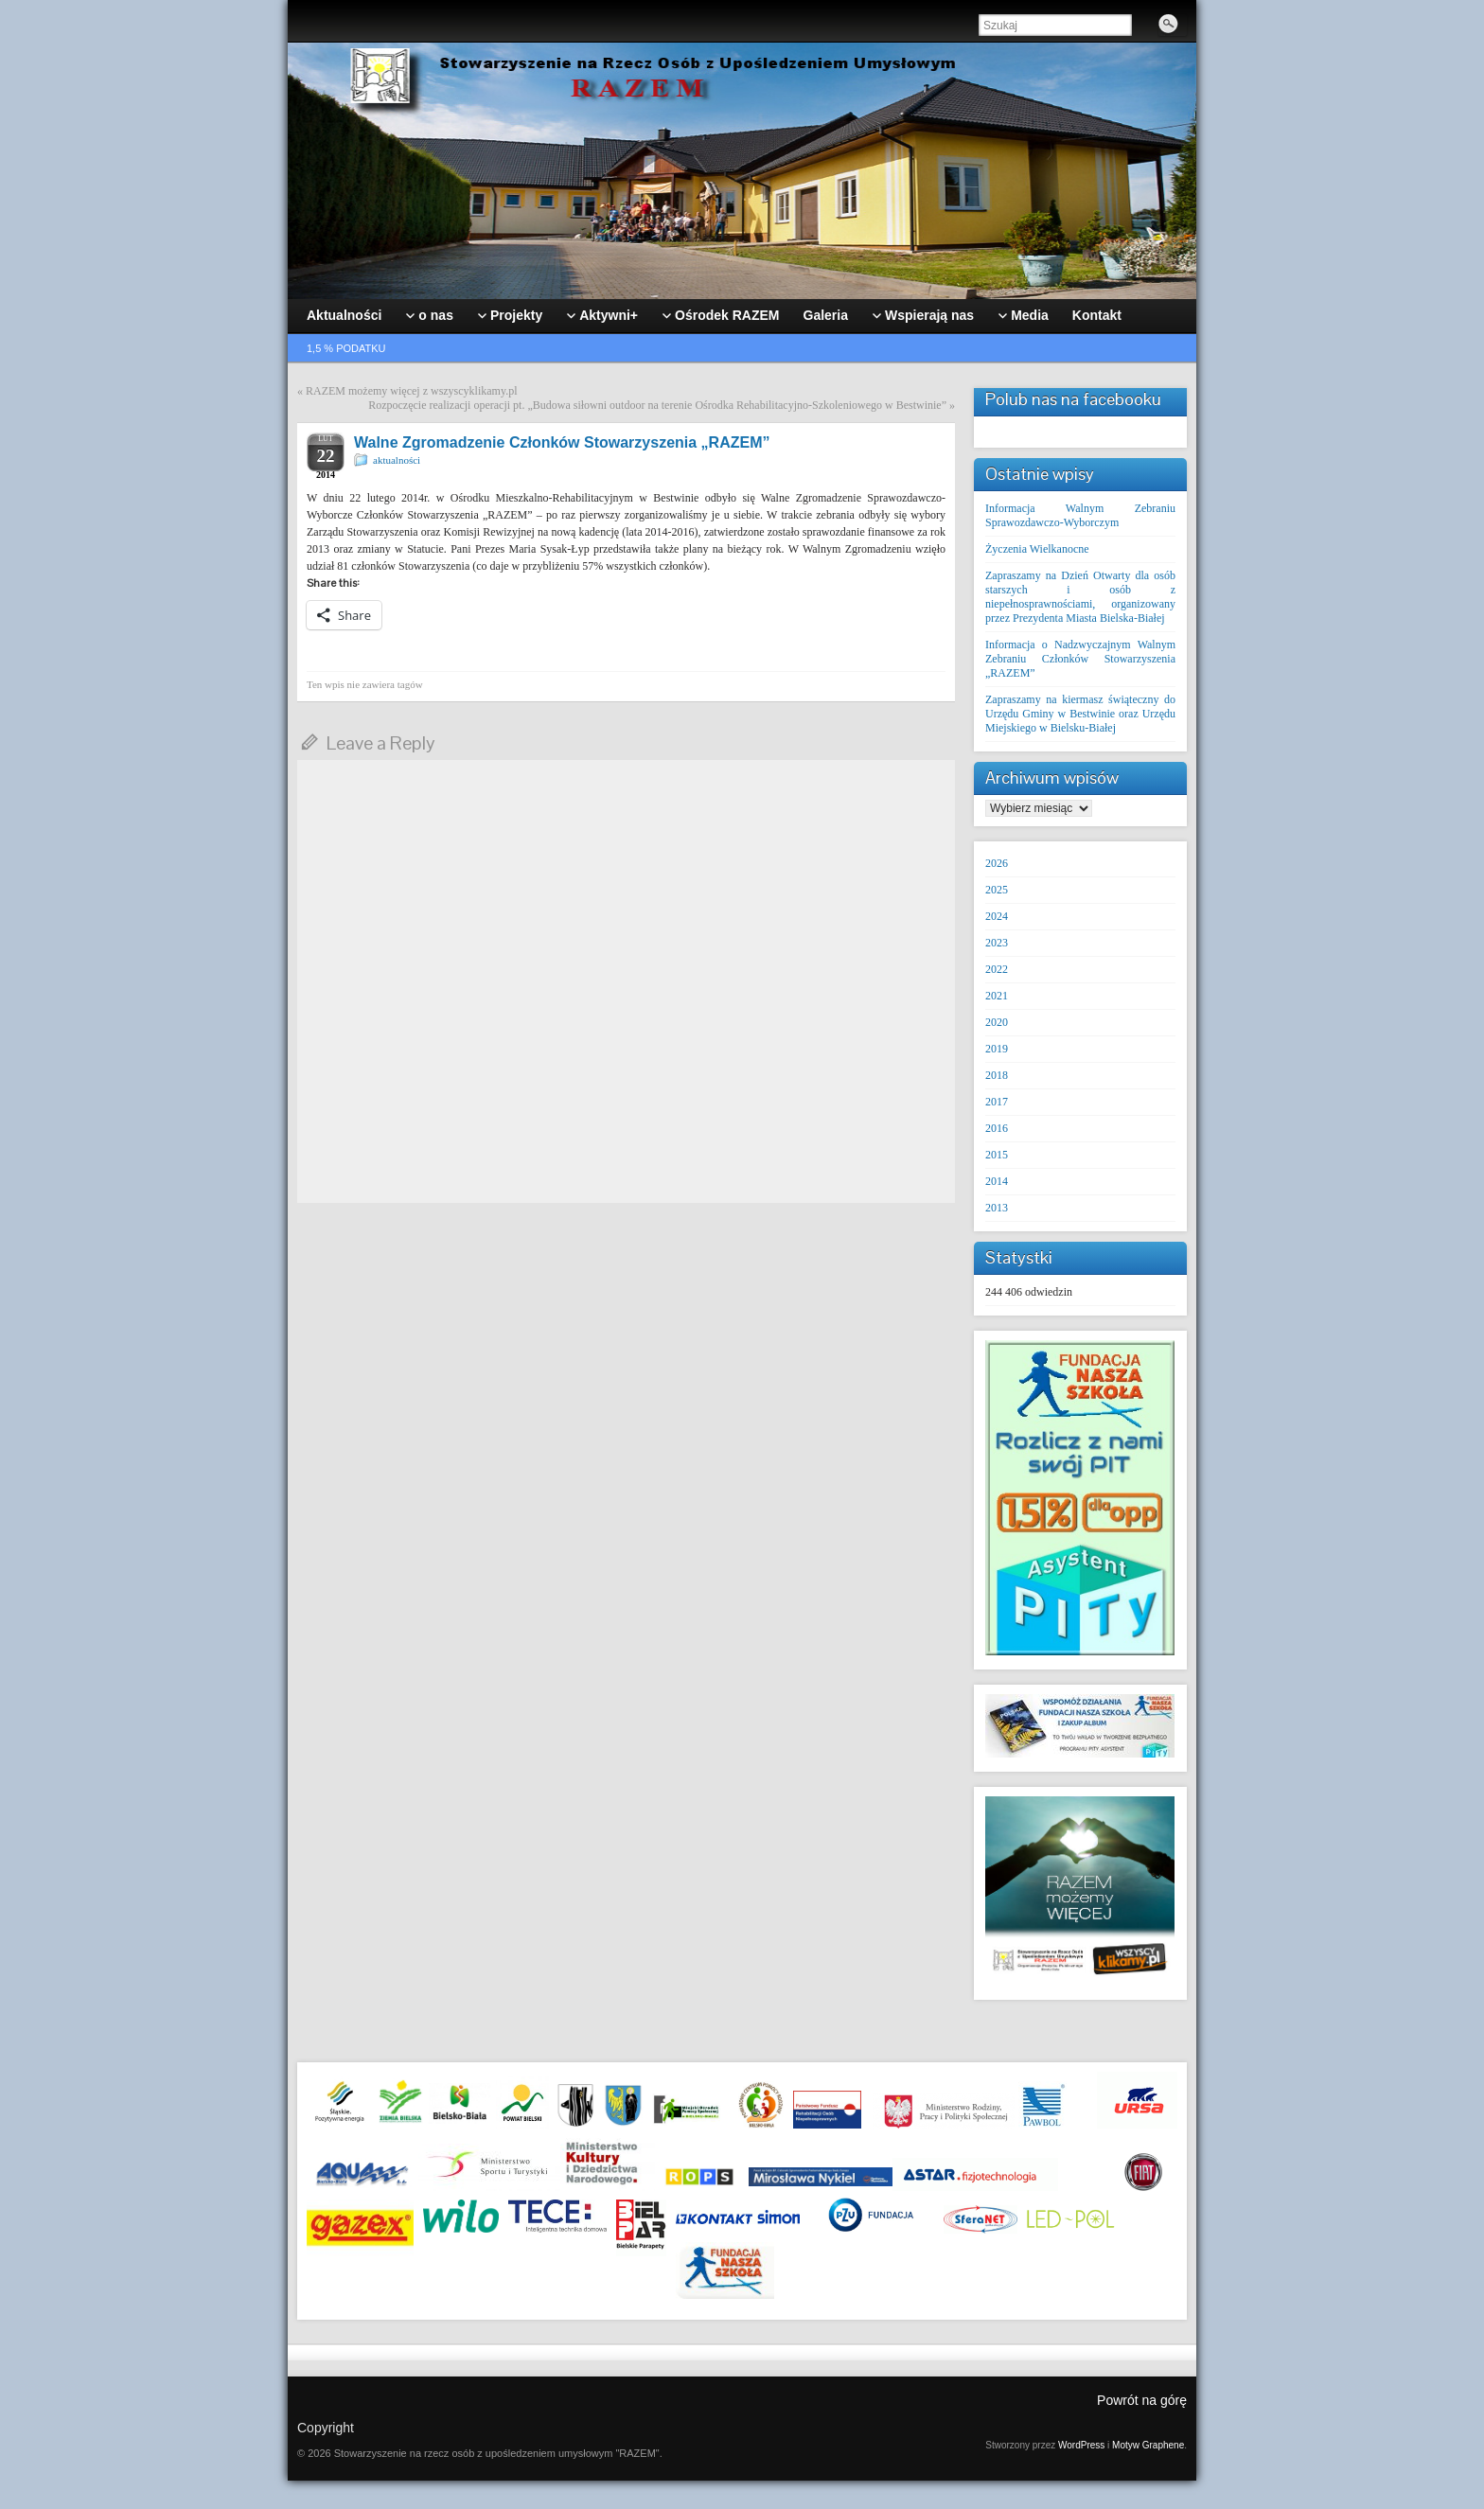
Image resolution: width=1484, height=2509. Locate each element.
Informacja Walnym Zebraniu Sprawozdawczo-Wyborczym (1080, 515)
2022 (996, 969)
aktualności (396, 460)
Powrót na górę (1142, 2400)
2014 (996, 1181)
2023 (996, 942)
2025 (996, 889)
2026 (996, 863)
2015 (996, 1154)
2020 (996, 1022)
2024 (996, 916)
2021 (996, 995)
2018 (996, 1075)
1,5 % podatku (346, 348)
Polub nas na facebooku (1073, 399)
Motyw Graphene (1148, 2445)
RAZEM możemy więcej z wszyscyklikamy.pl (412, 391)
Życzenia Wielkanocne (1037, 549)
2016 (996, 1128)
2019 (996, 1048)
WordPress (1081, 2445)
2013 (996, 1207)
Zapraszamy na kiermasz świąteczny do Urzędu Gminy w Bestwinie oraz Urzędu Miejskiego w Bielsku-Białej (1080, 713)
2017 (996, 1101)
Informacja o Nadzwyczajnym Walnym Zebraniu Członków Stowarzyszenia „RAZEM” (1080, 659)
